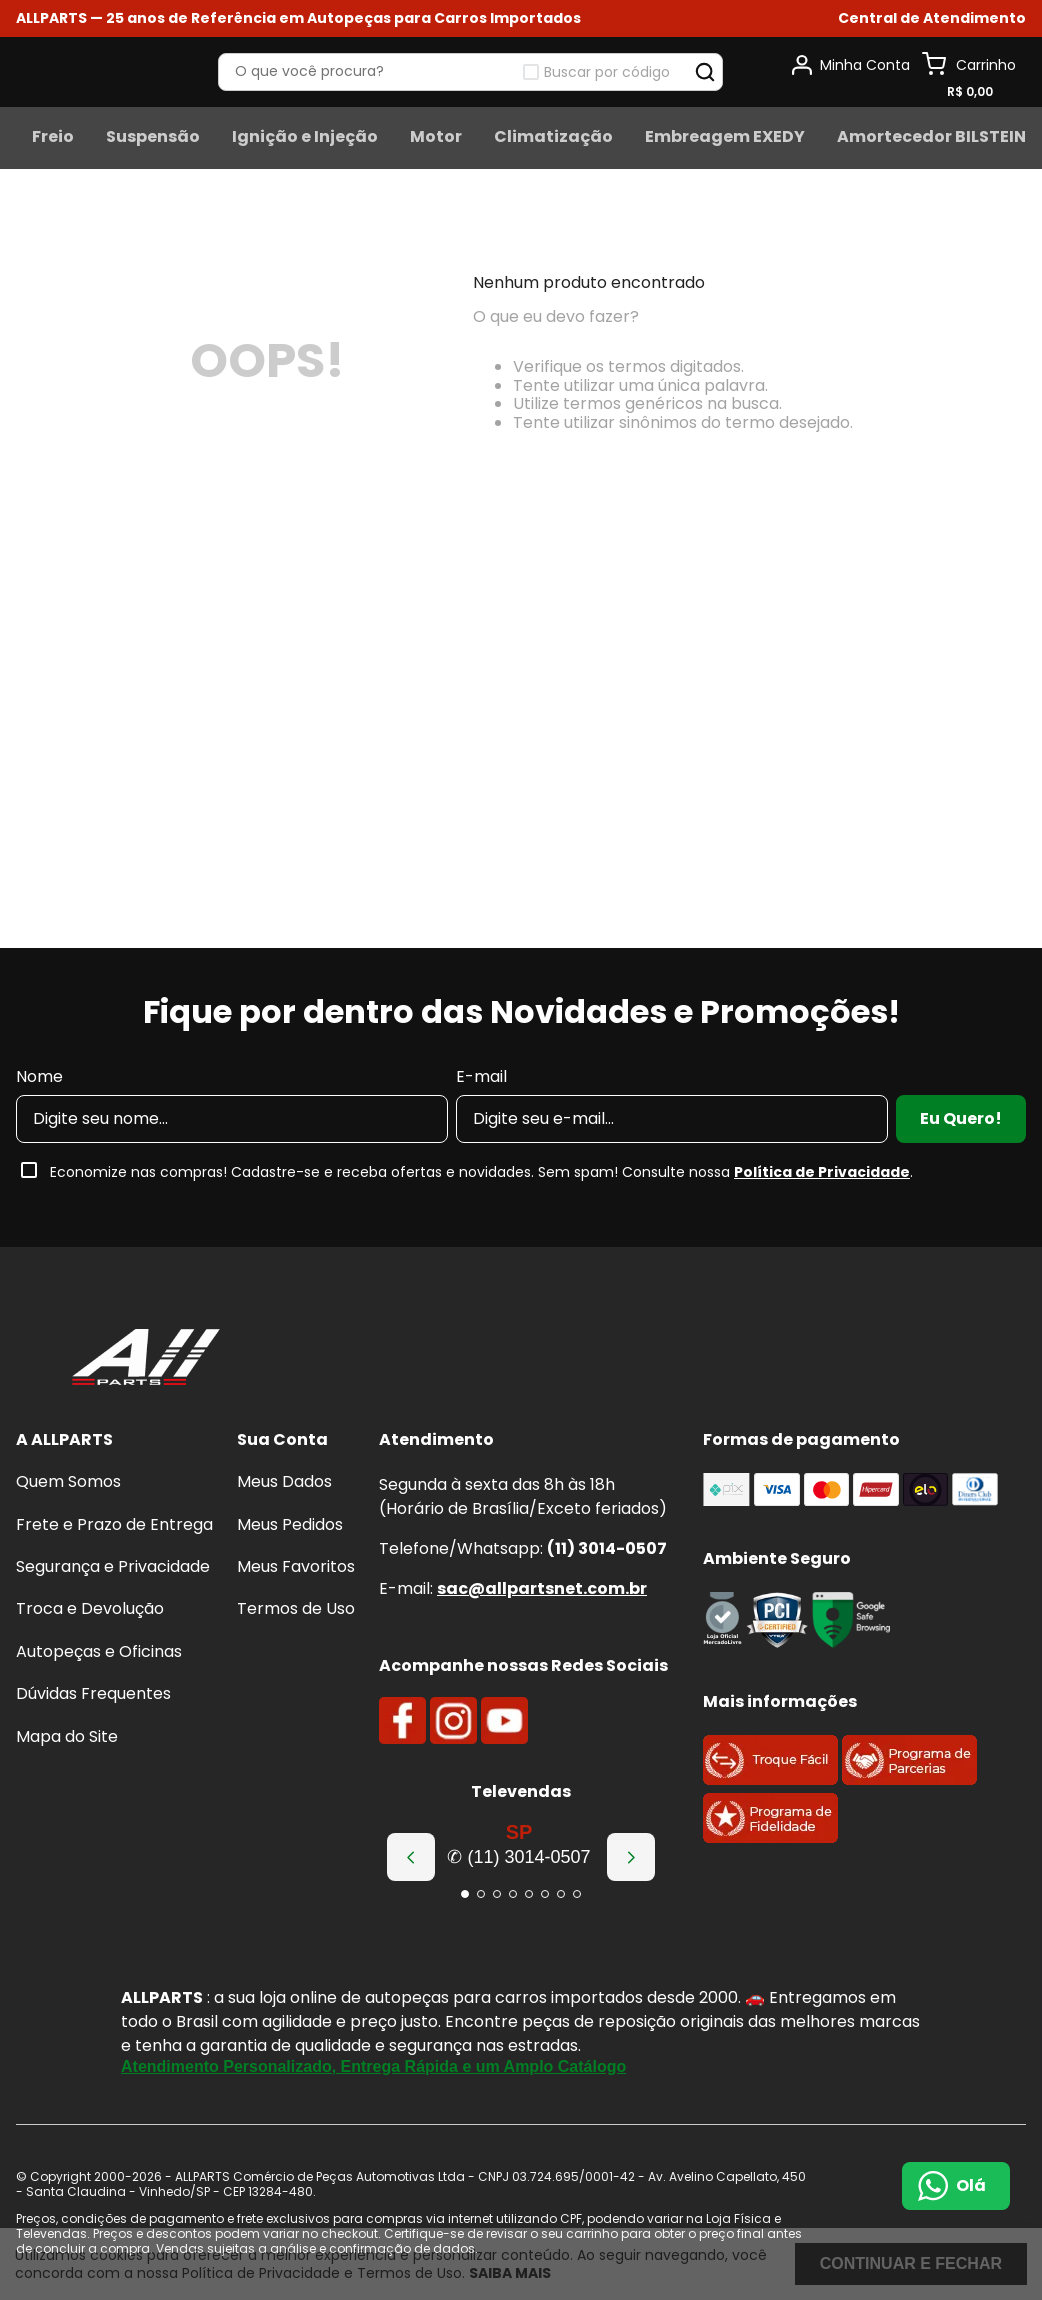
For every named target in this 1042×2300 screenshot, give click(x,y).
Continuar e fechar (911, 2263)
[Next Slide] (631, 1857)
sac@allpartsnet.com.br (542, 1588)
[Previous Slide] (411, 1857)
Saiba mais (510, 2273)
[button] (465, 1894)
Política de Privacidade (822, 1172)
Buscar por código (911, 103)
